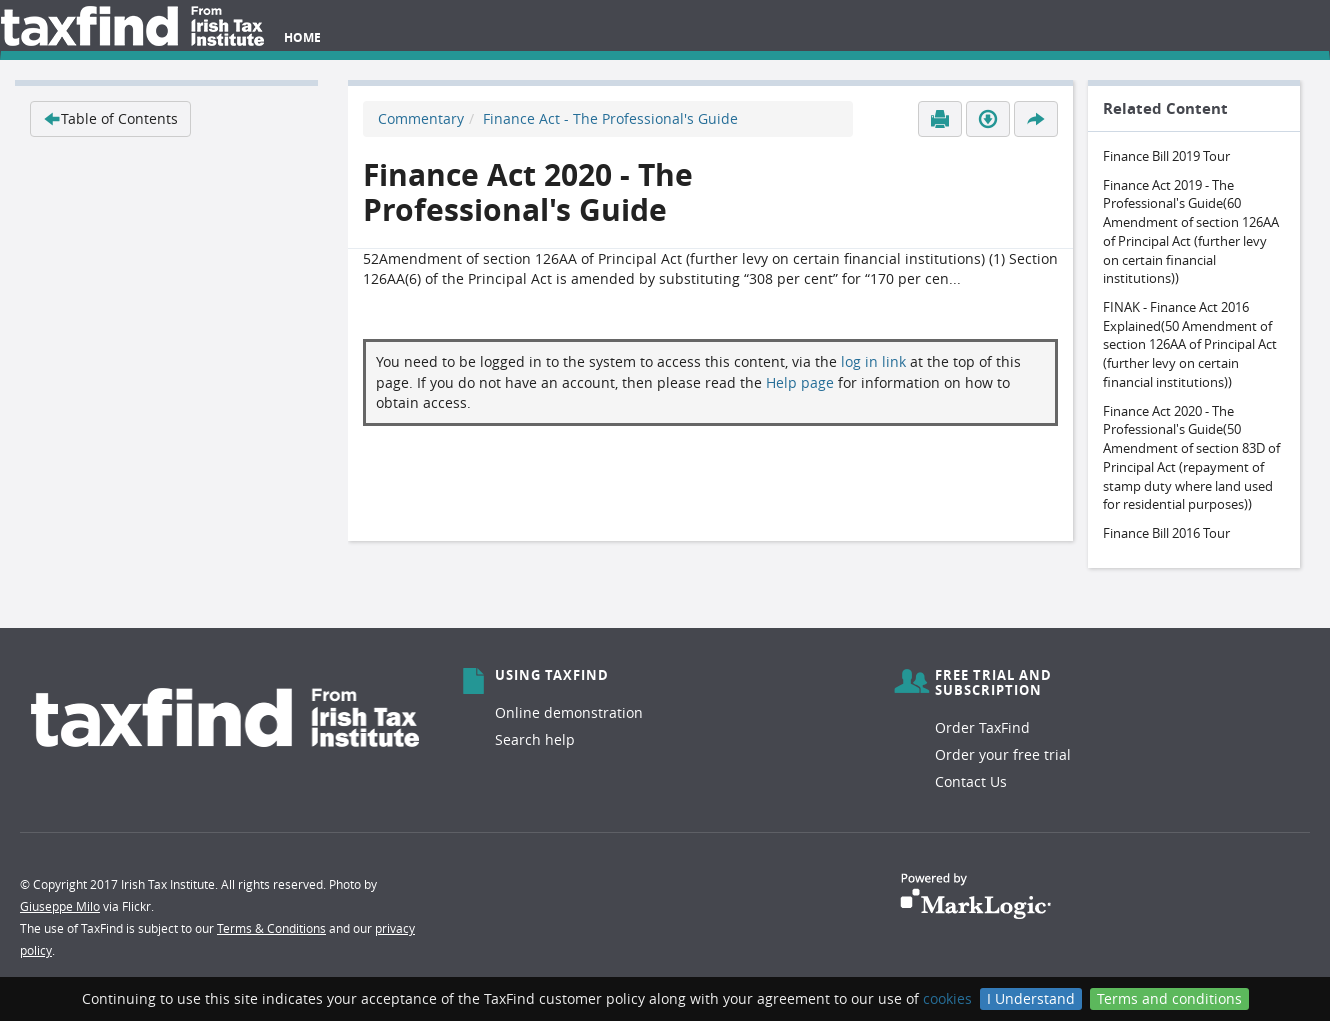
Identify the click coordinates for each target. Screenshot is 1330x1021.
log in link (873, 361)
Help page (800, 382)
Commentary (421, 118)
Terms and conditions (1169, 998)
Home (302, 37)
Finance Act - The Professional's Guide (610, 118)
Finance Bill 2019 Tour (1166, 156)
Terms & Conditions (271, 928)
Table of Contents (110, 118)
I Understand (1031, 998)
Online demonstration (569, 712)
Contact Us (971, 781)
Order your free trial (1003, 754)
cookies (947, 998)
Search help (535, 739)
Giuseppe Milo (60, 906)
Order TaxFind (982, 727)
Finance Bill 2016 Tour (1166, 533)
